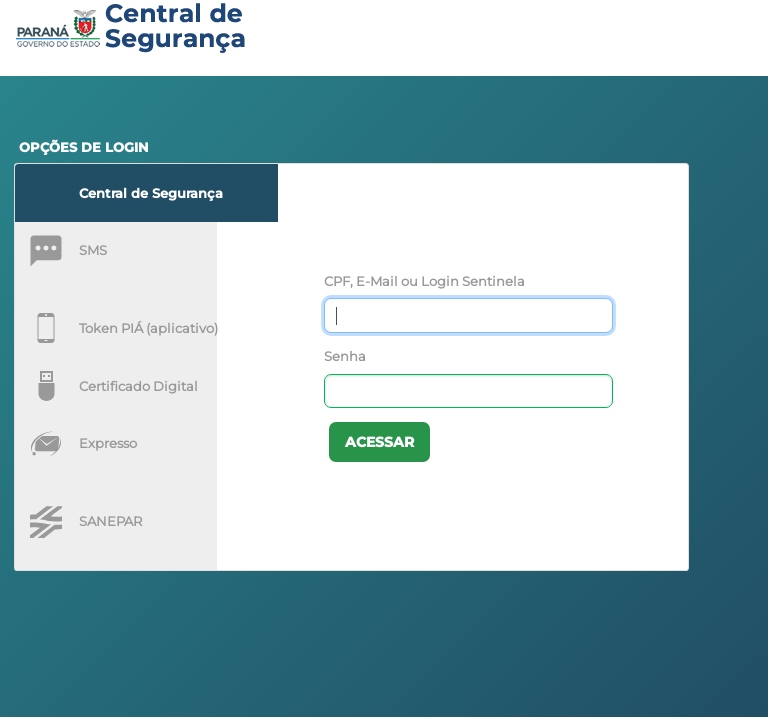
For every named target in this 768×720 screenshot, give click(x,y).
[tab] (146, 193)
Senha (345, 356)
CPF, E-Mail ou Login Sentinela (424, 281)
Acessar (379, 442)
